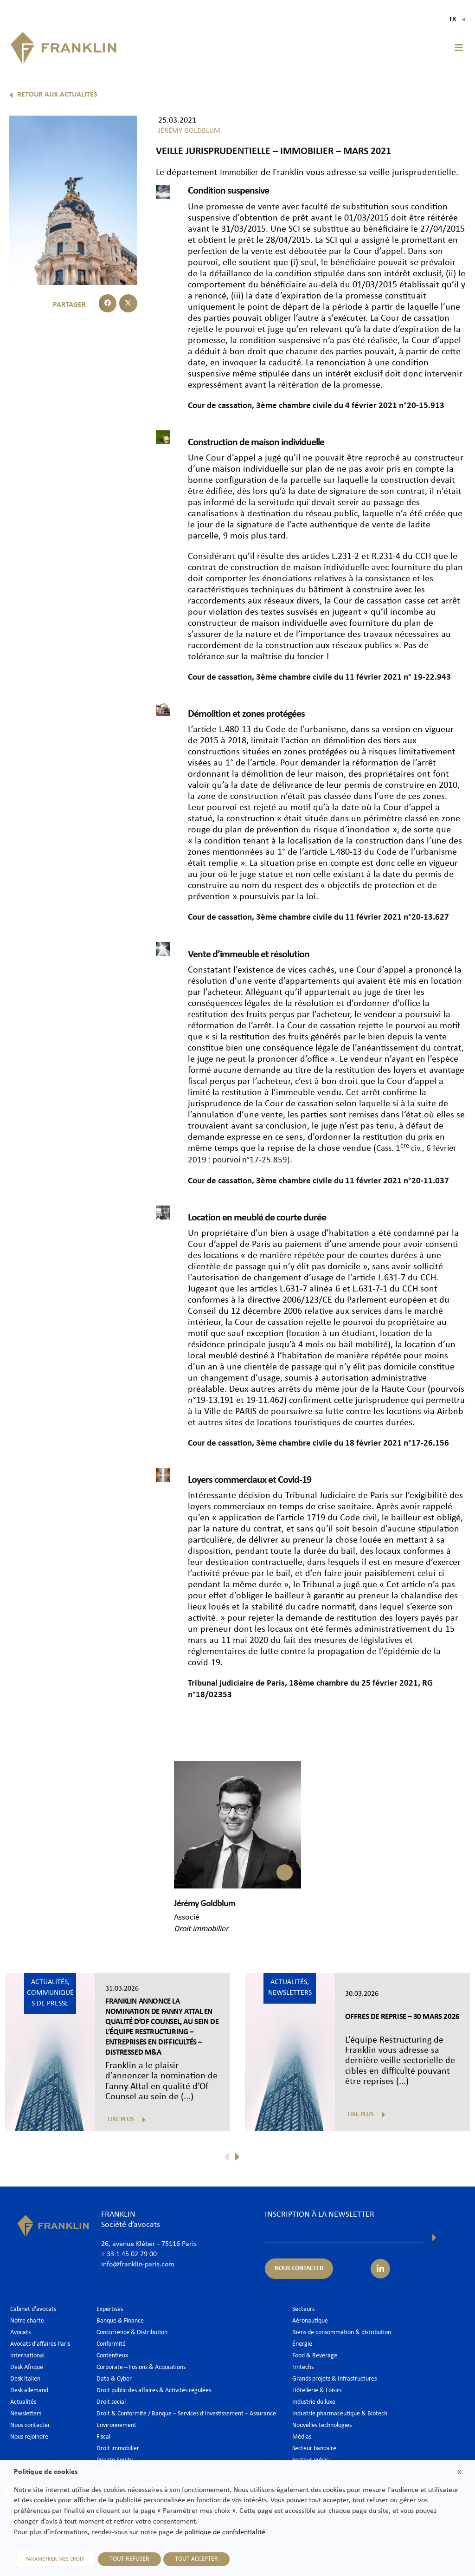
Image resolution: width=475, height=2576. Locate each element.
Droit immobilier (201, 1924)
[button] (459, 48)
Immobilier (241, 172)
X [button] (459, 2474)
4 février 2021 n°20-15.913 (405, 405)
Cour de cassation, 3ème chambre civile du (270, 405)
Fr (457, 19)
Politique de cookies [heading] (45, 2474)
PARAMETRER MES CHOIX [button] (52, 2560)
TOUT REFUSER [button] (124, 2559)
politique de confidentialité (225, 2534)
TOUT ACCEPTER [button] (190, 2559)
